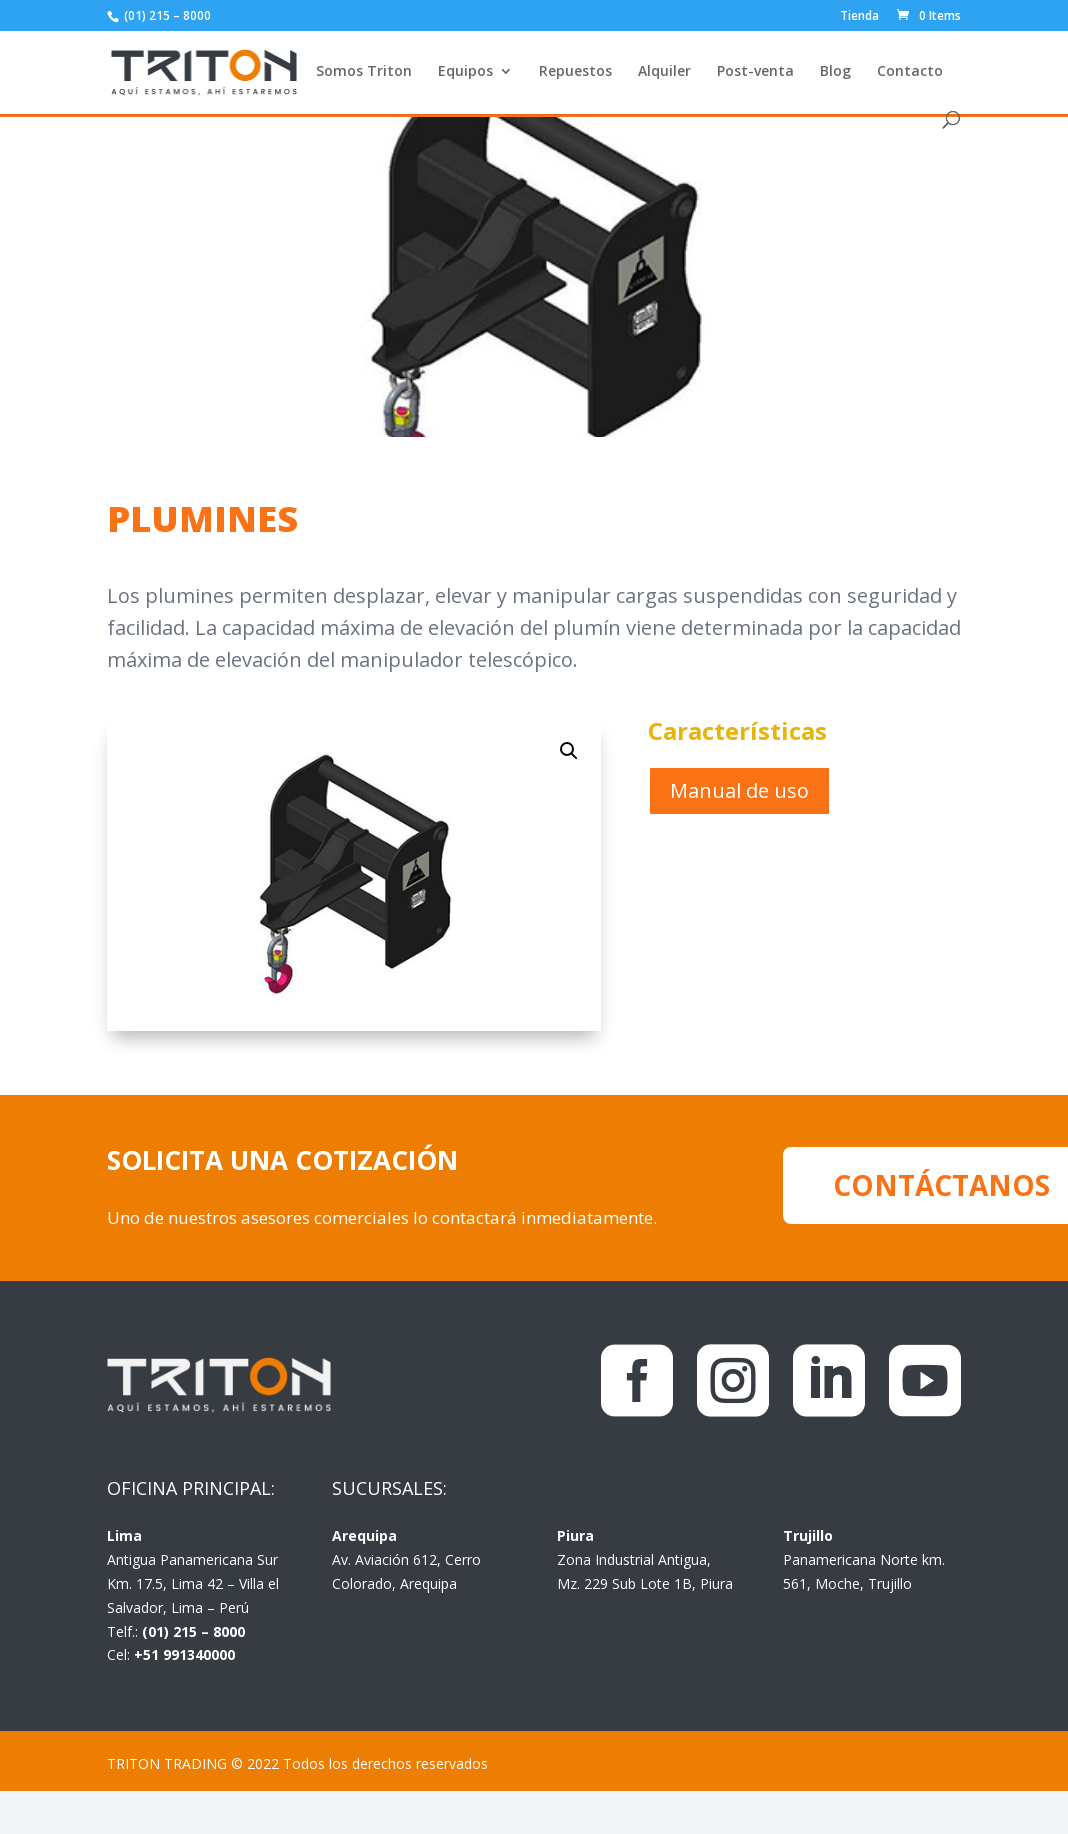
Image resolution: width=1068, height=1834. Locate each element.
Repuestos (575, 72)
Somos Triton (364, 72)
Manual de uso (739, 790)
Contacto (910, 72)
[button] (569, 751)
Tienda (859, 17)
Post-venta (755, 72)
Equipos (465, 72)
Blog (835, 72)
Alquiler (664, 72)
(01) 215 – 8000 (166, 15)
